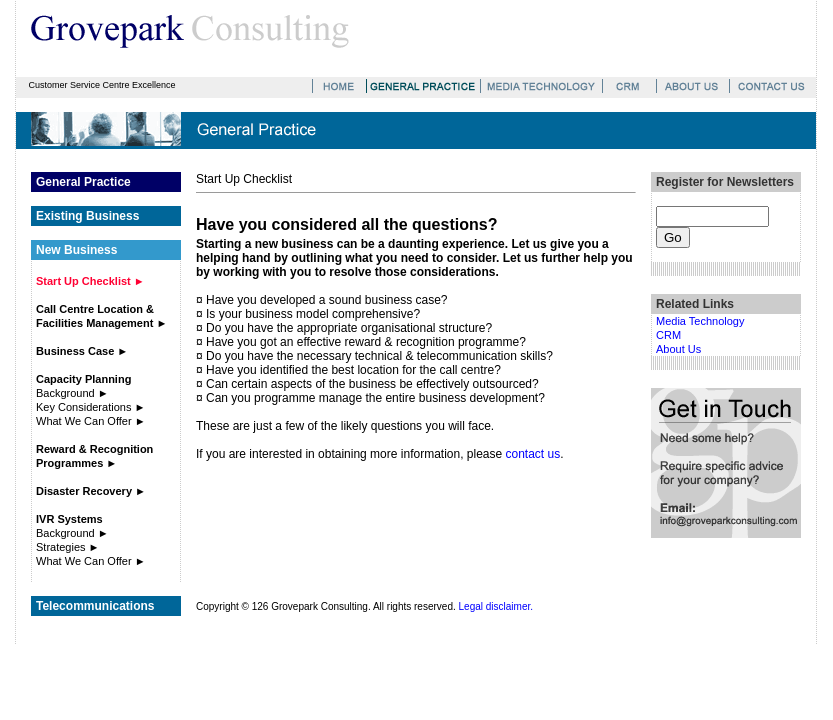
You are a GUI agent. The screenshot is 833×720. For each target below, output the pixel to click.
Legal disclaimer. (496, 606)
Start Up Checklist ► (90, 281)
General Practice (83, 182)
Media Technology (700, 321)
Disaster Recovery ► (91, 491)
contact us (533, 454)
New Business (76, 250)
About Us (678, 349)
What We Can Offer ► (91, 421)
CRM (668, 335)
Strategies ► (67, 547)
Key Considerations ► (90, 407)
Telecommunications (95, 606)
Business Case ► (82, 351)
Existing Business (87, 216)
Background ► (72, 393)
